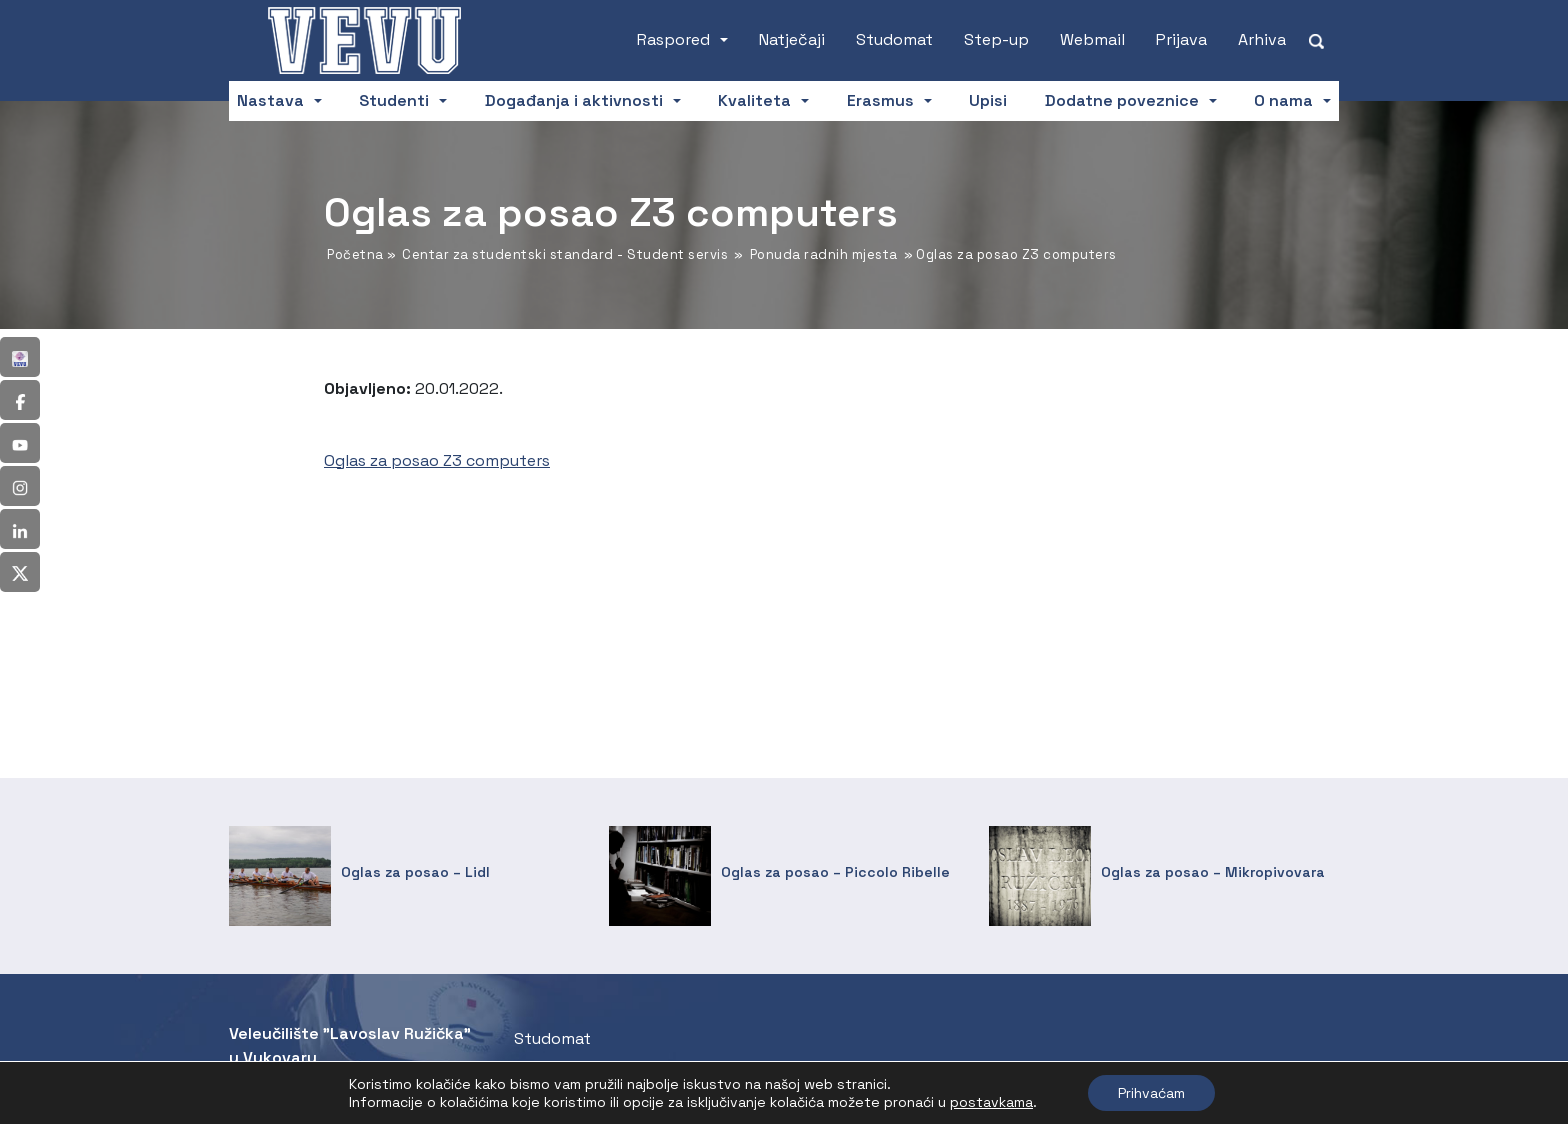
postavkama (991, 1102)
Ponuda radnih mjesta (824, 254)
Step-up (996, 39)
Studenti (394, 100)
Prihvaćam (1151, 1093)
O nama (1283, 100)
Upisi (988, 100)
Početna (355, 254)
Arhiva (1262, 39)
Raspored (673, 39)
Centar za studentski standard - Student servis (565, 254)
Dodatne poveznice (1122, 100)
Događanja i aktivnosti (574, 100)
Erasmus (880, 100)
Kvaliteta (754, 100)
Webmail (1092, 39)
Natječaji (792, 39)
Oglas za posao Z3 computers (437, 460)
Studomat (894, 39)
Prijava (1181, 39)
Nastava (270, 100)
